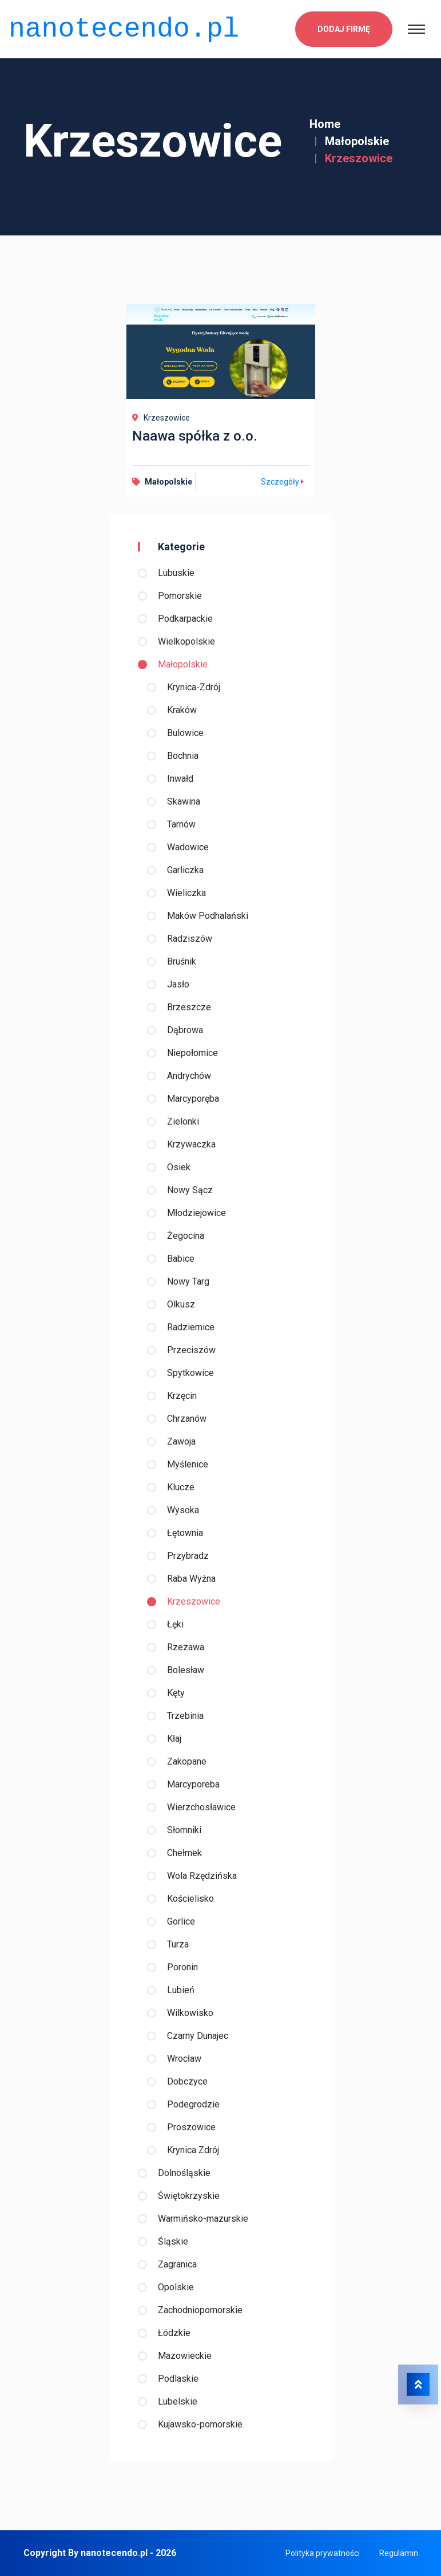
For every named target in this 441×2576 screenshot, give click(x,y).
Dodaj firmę (343, 26)
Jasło (178, 984)
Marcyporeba (193, 1784)
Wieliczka (186, 892)
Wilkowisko (190, 2012)
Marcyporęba (193, 1098)
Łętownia (185, 1532)
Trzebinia (185, 1715)
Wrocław (184, 2058)
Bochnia (182, 755)
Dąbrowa (185, 1030)
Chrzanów (186, 1418)
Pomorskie (180, 595)
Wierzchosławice (201, 1807)
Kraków (182, 710)
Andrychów (189, 1075)
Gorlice (181, 1921)
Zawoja (181, 1441)
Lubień (180, 1990)
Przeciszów (191, 1350)
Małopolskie (357, 141)
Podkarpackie (185, 618)
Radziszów (189, 938)
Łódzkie (174, 2332)
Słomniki (184, 1830)
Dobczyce (187, 2081)
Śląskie (173, 2241)
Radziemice (190, 1327)
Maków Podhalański (207, 915)
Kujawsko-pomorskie (200, 2424)
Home (324, 124)
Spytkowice (190, 1372)
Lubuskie (176, 572)
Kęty (176, 1692)
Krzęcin (182, 1395)
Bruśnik (181, 961)
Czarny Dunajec (197, 2035)
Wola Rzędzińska (202, 1875)
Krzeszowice (193, 1601)
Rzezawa (185, 1647)
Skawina (183, 801)
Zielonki (183, 1121)
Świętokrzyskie (189, 2195)
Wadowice (188, 847)
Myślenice (187, 1464)
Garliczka (185, 870)
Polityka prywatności (322, 2553)
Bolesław (185, 1670)
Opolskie (176, 2287)
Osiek (178, 1167)
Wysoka (183, 1510)
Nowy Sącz (190, 1190)
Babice (180, 1258)
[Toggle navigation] (416, 26)
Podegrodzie (193, 2104)
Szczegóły (284, 481)
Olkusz (181, 1304)
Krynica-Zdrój (193, 687)
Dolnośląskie (184, 2172)
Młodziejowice (196, 1212)
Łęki (175, 1624)
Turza (178, 1944)
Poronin (182, 1967)
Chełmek (184, 1852)
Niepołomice (192, 1052)
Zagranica (177, 2264)
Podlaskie (178, 2378)
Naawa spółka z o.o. (194, 436)
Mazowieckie (185, 2355)
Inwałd (180, 778)
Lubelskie (177, 2401)
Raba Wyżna (191, 1578)
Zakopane (186, 1761)
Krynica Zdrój (193, 2150)
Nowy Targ (188, 1281)
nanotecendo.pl (124, 26)
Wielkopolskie (186, 641)
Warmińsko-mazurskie (203, 2218)
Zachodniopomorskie (200, 2310)
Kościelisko (190, 1898)
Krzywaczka (191, 1144)
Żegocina (185, 1235)
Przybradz (188, 1555)
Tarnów (181, 824)
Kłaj (174, 1738)
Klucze (180, 1487)
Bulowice (185, 732)
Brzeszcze (189, 1007)
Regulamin (398, 2553)
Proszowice (191, 2127)
